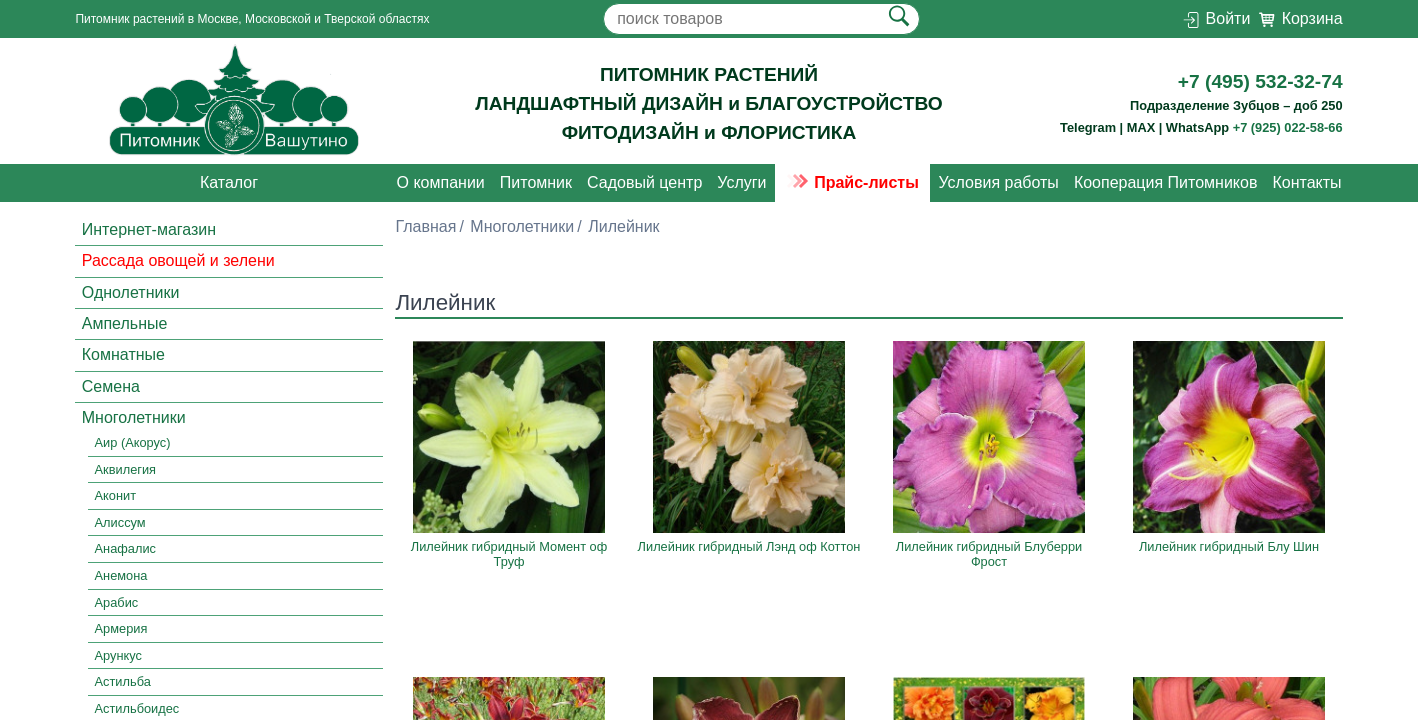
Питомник (536, 182)
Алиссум (120, 522)
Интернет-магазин (149, 229)
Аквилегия (125, 469)
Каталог (229, 182)
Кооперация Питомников (1166, 182)
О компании (441, 182)
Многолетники (134, 417)
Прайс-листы (852, 182)
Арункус (118, 655)
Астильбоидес (137, 708)
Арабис (117, 602)
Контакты (1306, 182)
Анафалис (125, 549)
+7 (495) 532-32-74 (1260, 81)
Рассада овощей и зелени (178, 260)
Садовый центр (644, 182)
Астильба (123, 681)
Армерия (121, 628)
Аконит (115, 496)
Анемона (121, 575)
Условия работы (998, 182)
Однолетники (131, 292)
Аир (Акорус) (133, 442)
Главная (425, 226)
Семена (111, 386)
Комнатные (123, 354)
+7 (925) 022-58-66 (1288, 127)
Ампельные (125, 323)
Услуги (741, 182)
